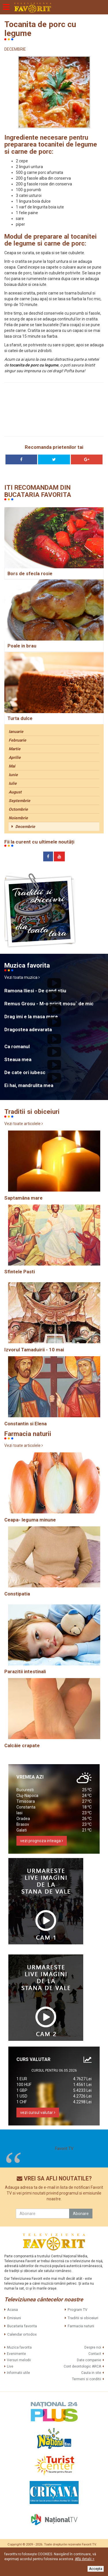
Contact (94, 2354)
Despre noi (92, 2347)
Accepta (95, 2569)
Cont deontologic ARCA (82, 2366)
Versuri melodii (19, 2360)
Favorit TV (64, 2148)
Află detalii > (84, 2559)
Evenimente (16, 2354)
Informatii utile (18, 2373)
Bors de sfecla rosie (29, 573)
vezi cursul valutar (37, 2112)
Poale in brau (21, 646)
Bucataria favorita (22, 2326)
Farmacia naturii (81, 2326)
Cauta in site (91, 2373)
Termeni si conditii (86, 2379)
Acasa (12, 2309)
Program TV (77, 2309)
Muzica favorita (19, 2347)
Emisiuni (14, 2318)
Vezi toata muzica (22, 977)
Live (10, 2366)
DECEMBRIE (15, 49)
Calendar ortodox (22, 2334)
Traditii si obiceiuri (83, 2318)
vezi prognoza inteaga (41, 1840)
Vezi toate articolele (23, 1123)
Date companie (89, 2360)
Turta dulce (20, 718)
